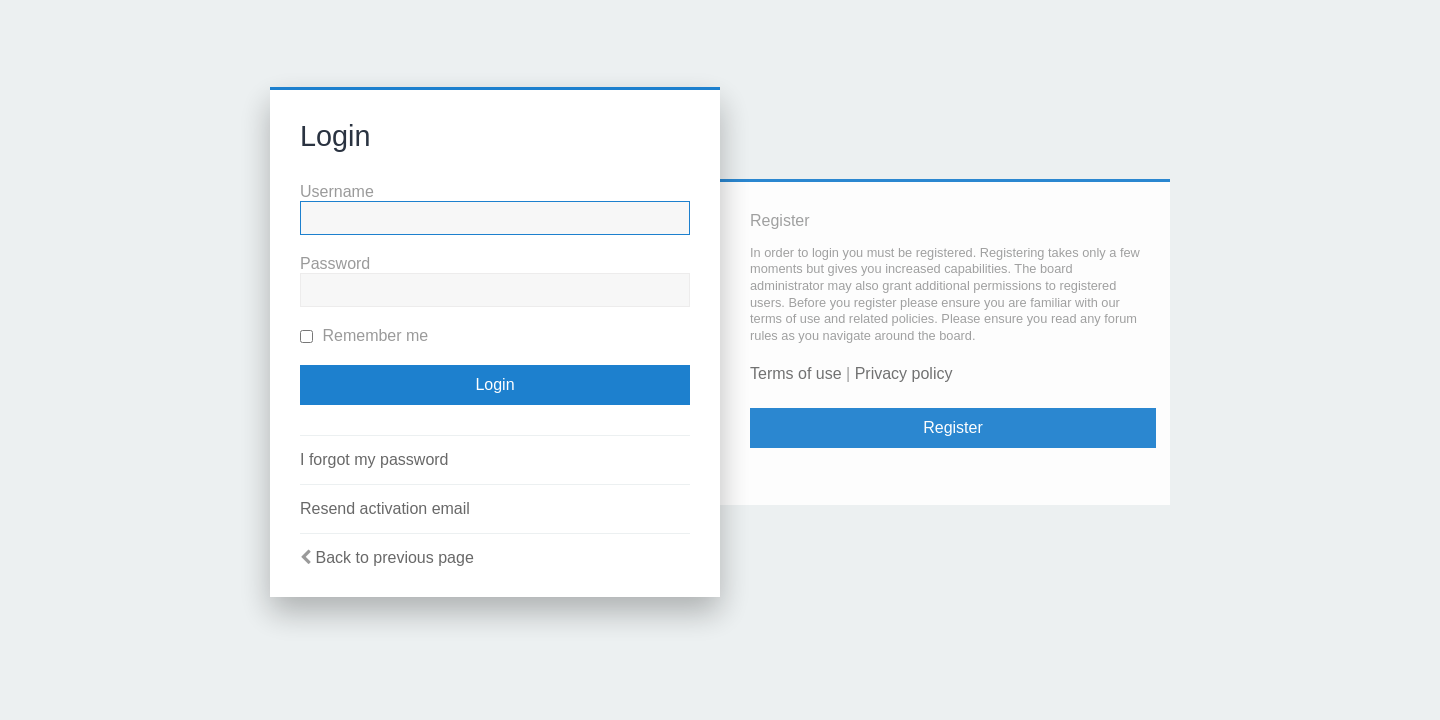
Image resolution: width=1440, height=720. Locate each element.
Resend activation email (385, 508)
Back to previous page (394, 557)
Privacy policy (904, 373)
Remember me (364, 335)
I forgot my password (374, 459)
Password (335, 263)
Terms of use (796, 373)
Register (953, 427)
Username (337, 191)
